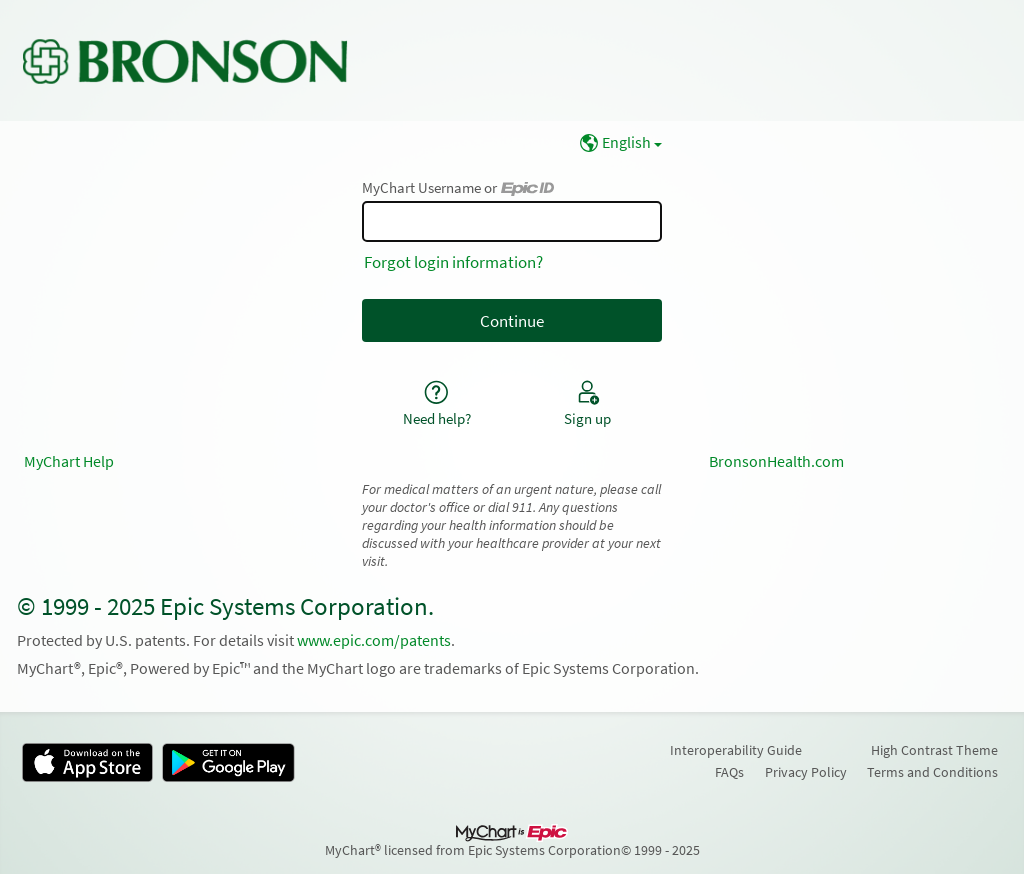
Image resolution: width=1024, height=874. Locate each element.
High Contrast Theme (934, 750)
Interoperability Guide (736, 750)
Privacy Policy (806, 772)
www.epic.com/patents (374, 640)
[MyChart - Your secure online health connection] (185, 61)
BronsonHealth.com (776, 461)
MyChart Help (69, 461)
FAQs (729, 772)
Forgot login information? (453, 262)
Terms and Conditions (932, 772)
